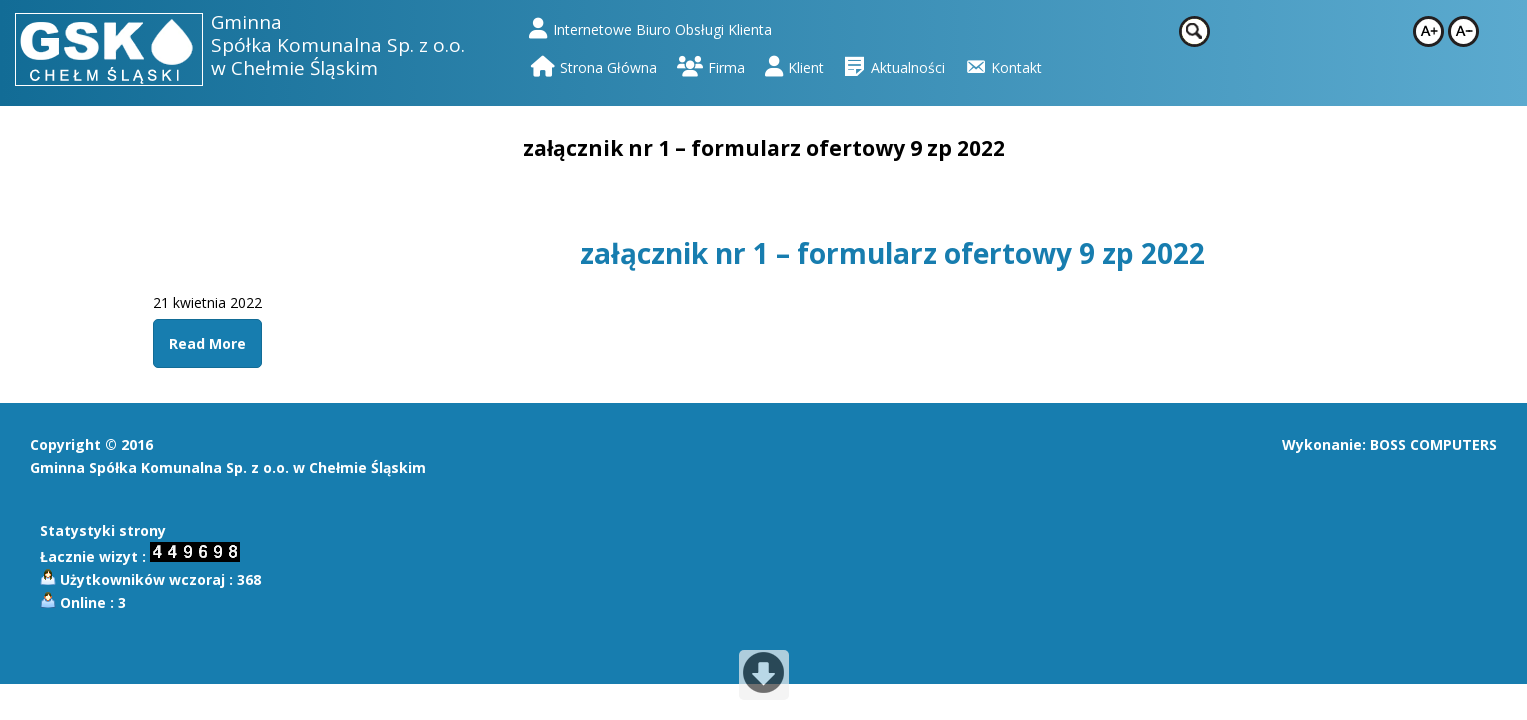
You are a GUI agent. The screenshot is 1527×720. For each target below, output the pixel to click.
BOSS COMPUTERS (1433, 444)
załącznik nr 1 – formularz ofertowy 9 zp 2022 (892, 253)
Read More (207, 343)
